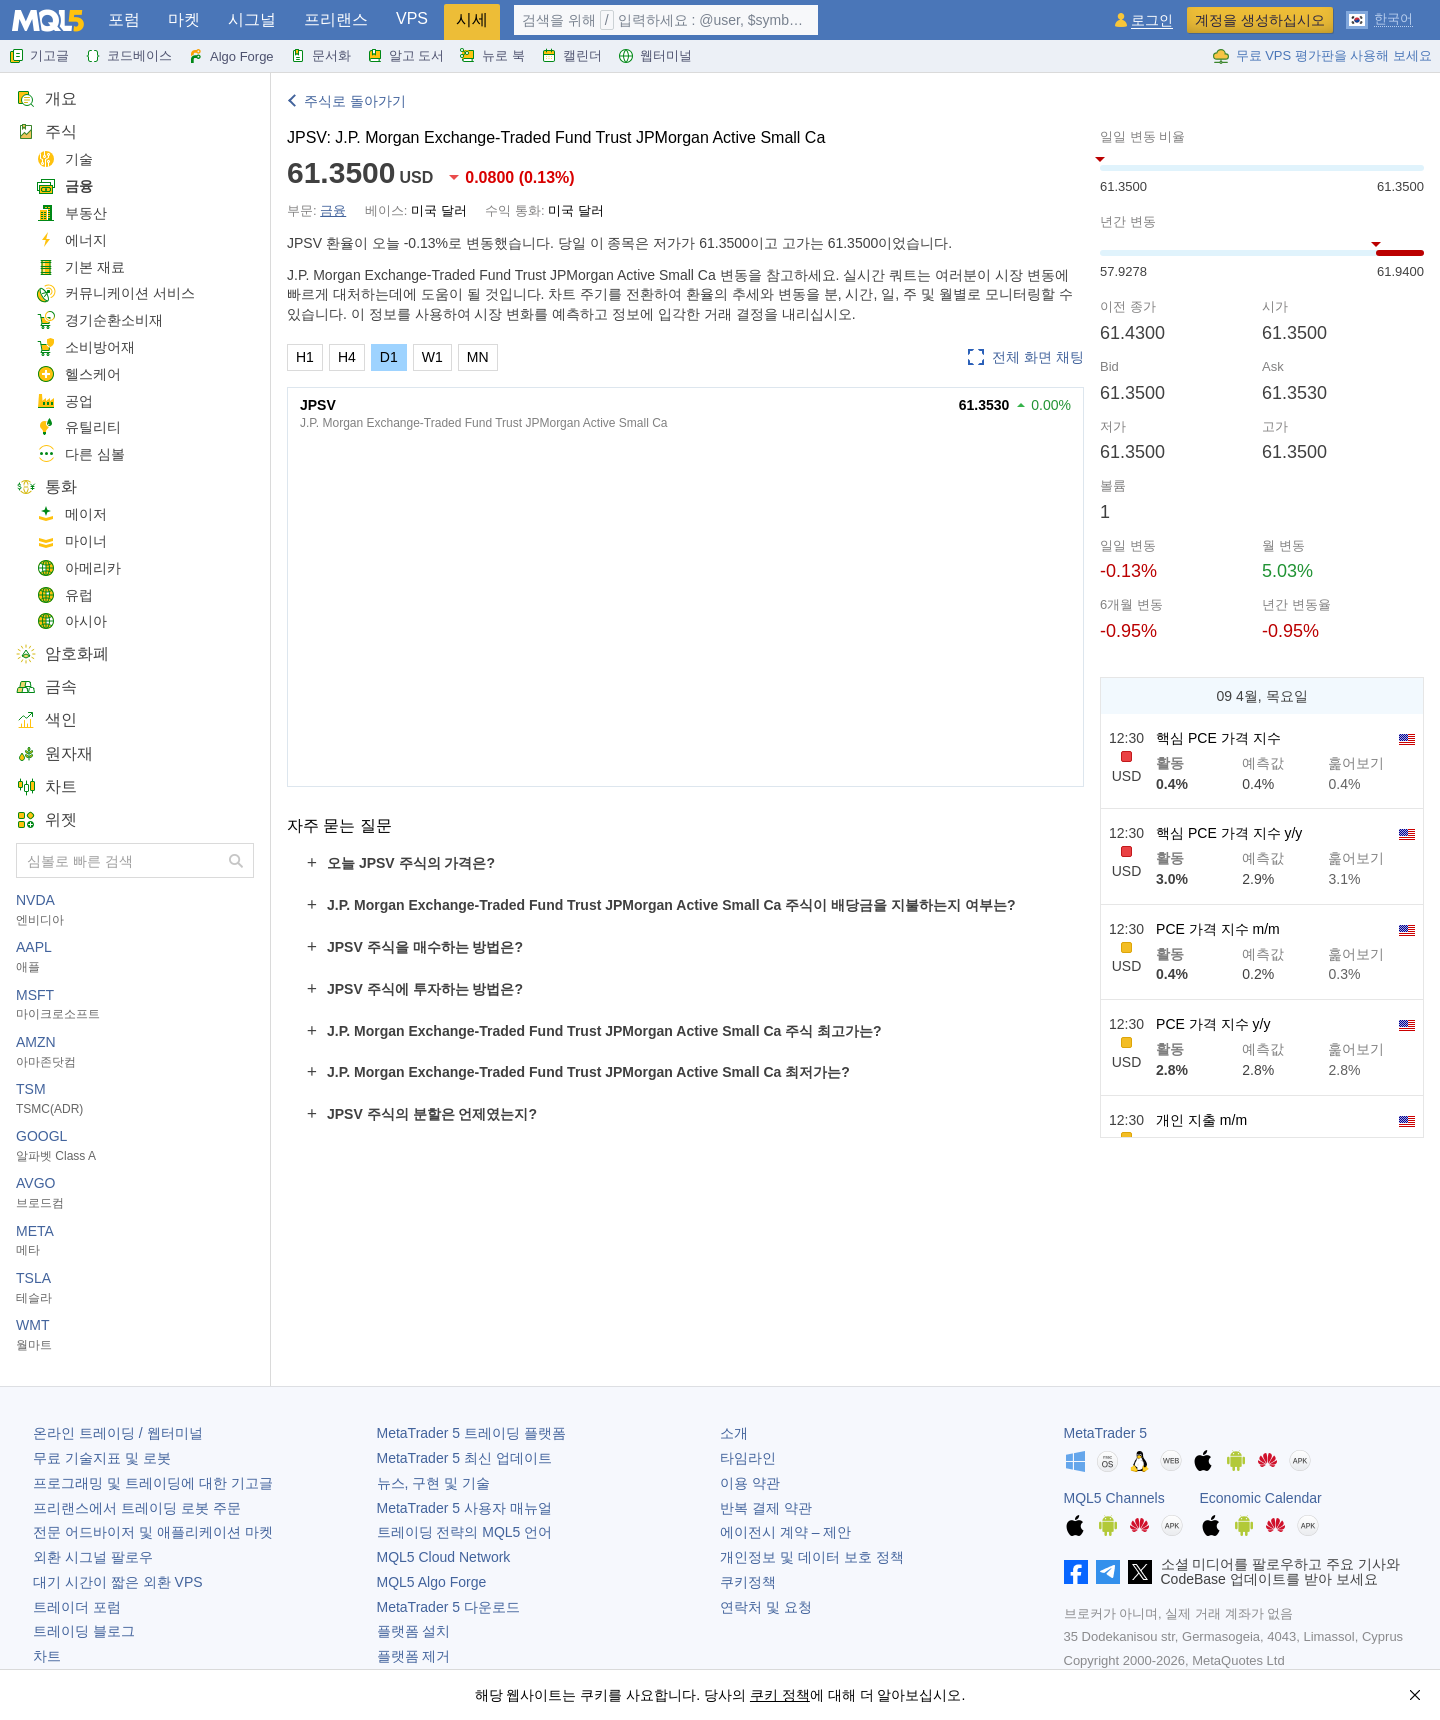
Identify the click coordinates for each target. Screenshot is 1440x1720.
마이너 (71, 541)
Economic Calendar (1261, 1498)
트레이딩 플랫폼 (471, 1433)
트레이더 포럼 (77, 1607)
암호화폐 (62, 653)
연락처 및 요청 (766, 1607)
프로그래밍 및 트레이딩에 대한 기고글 (153, 1483)
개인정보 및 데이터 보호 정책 (812, 1557)
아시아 (71, 621)
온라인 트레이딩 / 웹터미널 (118, 1433)
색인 (46, 719)
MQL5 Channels (1114, 1498)
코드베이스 (128, 56)
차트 (46, 786)
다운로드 (448, 1607)
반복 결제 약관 (766, 1508)
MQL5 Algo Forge (432, 1582)
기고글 (38, 56)
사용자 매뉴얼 (464, 1508)
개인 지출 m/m (1201, 1120)
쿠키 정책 (780, 1695)
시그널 (252, 19)
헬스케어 (78, 374)
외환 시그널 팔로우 (93, 1557)
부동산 (71, 213)
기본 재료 (80, 267)
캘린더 (571, 56)
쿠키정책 (748, 1582)
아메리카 (78, 568)
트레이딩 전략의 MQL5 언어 (465, 1532)
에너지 (71, 240)
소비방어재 (85, 347)
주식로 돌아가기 (355, 101)
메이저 (71, 514)
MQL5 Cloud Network (444, 1557)
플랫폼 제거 (414, 1656)
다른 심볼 (80, 454)
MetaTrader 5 (1106, 1433)
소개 (734, 1433)
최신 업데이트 (464, 1458)
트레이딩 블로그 (84, 1631)
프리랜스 (336, 19)
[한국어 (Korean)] (1379, 18)
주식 (46, 131)
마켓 (184, 19)
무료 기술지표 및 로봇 (102, 1458)
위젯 (46, 819)
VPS (412, 18)
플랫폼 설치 (414, 1631)
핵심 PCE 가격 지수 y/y (1229, 833)
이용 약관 (750, 1483)
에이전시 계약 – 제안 (785, 1532)
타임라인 (748, 1458)
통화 (46, 486)
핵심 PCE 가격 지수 (1218, 738)
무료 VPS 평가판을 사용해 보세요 (1322, 56)
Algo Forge (231, 56)
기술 (64, 159)
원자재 (54, 753)
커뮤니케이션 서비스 (115, 293)
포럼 (124, 19)
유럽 (64, 595)
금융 (64, 186)
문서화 (320, 56)
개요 (46, 98)
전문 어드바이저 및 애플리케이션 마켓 (153, 1532)
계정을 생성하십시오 (1260, 20)
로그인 (1152, 20)
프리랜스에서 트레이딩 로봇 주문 (137, 1508)
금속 (46, 686)
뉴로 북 (492, 56)
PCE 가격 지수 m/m (1218, 929)
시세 (472, 19)
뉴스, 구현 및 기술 (434, 1483)
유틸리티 (78, 427)
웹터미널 (655, 56)
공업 (64, 401)
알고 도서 (406, 56)
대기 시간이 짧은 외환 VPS (118, 1582)
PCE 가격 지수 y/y (1213, 1024)
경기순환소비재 (99, 320)
